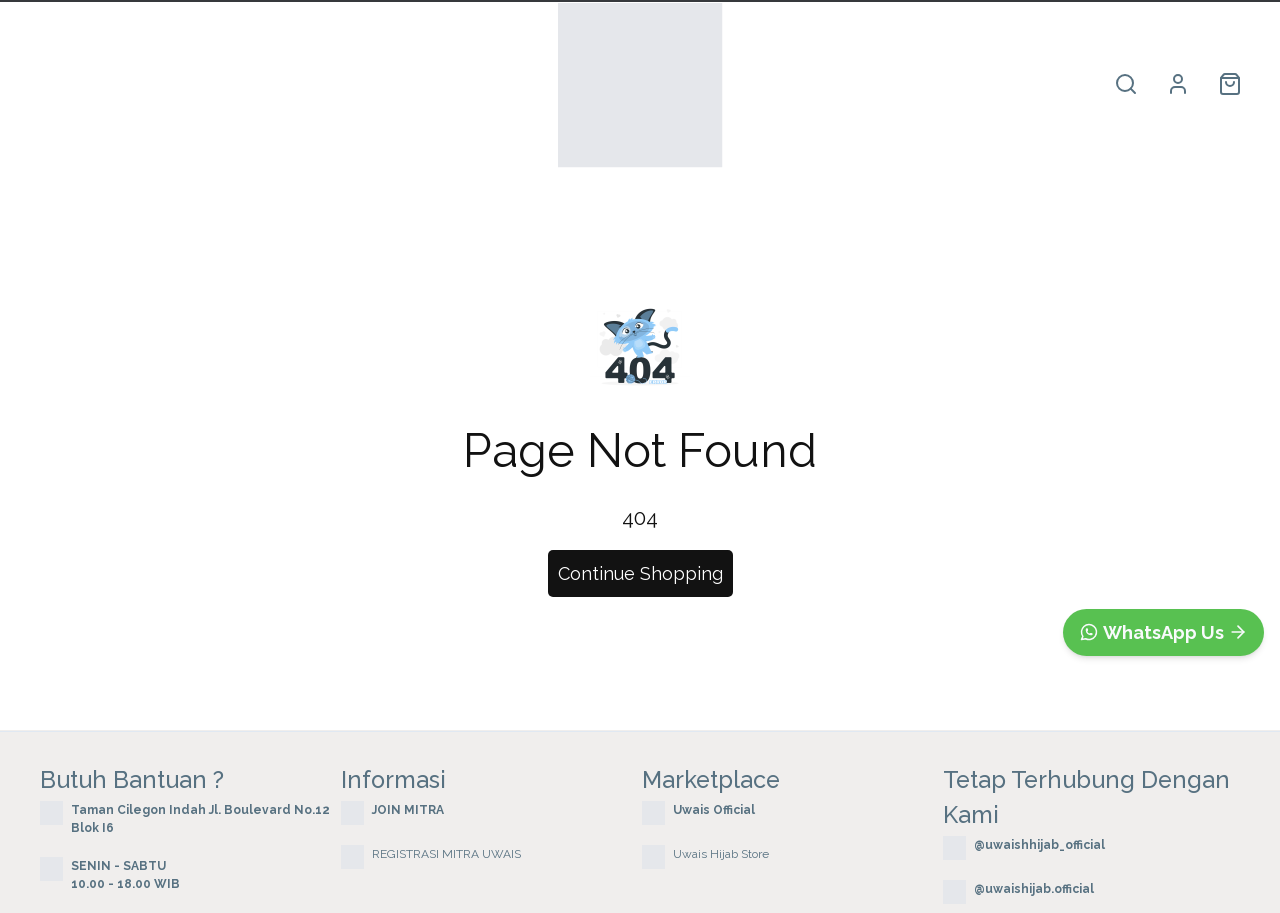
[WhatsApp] (1163, 632)
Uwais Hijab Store (721, 854)
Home (61, 84)
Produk (172, 84)
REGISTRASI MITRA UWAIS (446, 854)
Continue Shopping (640, 573)
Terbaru (292, 84)
